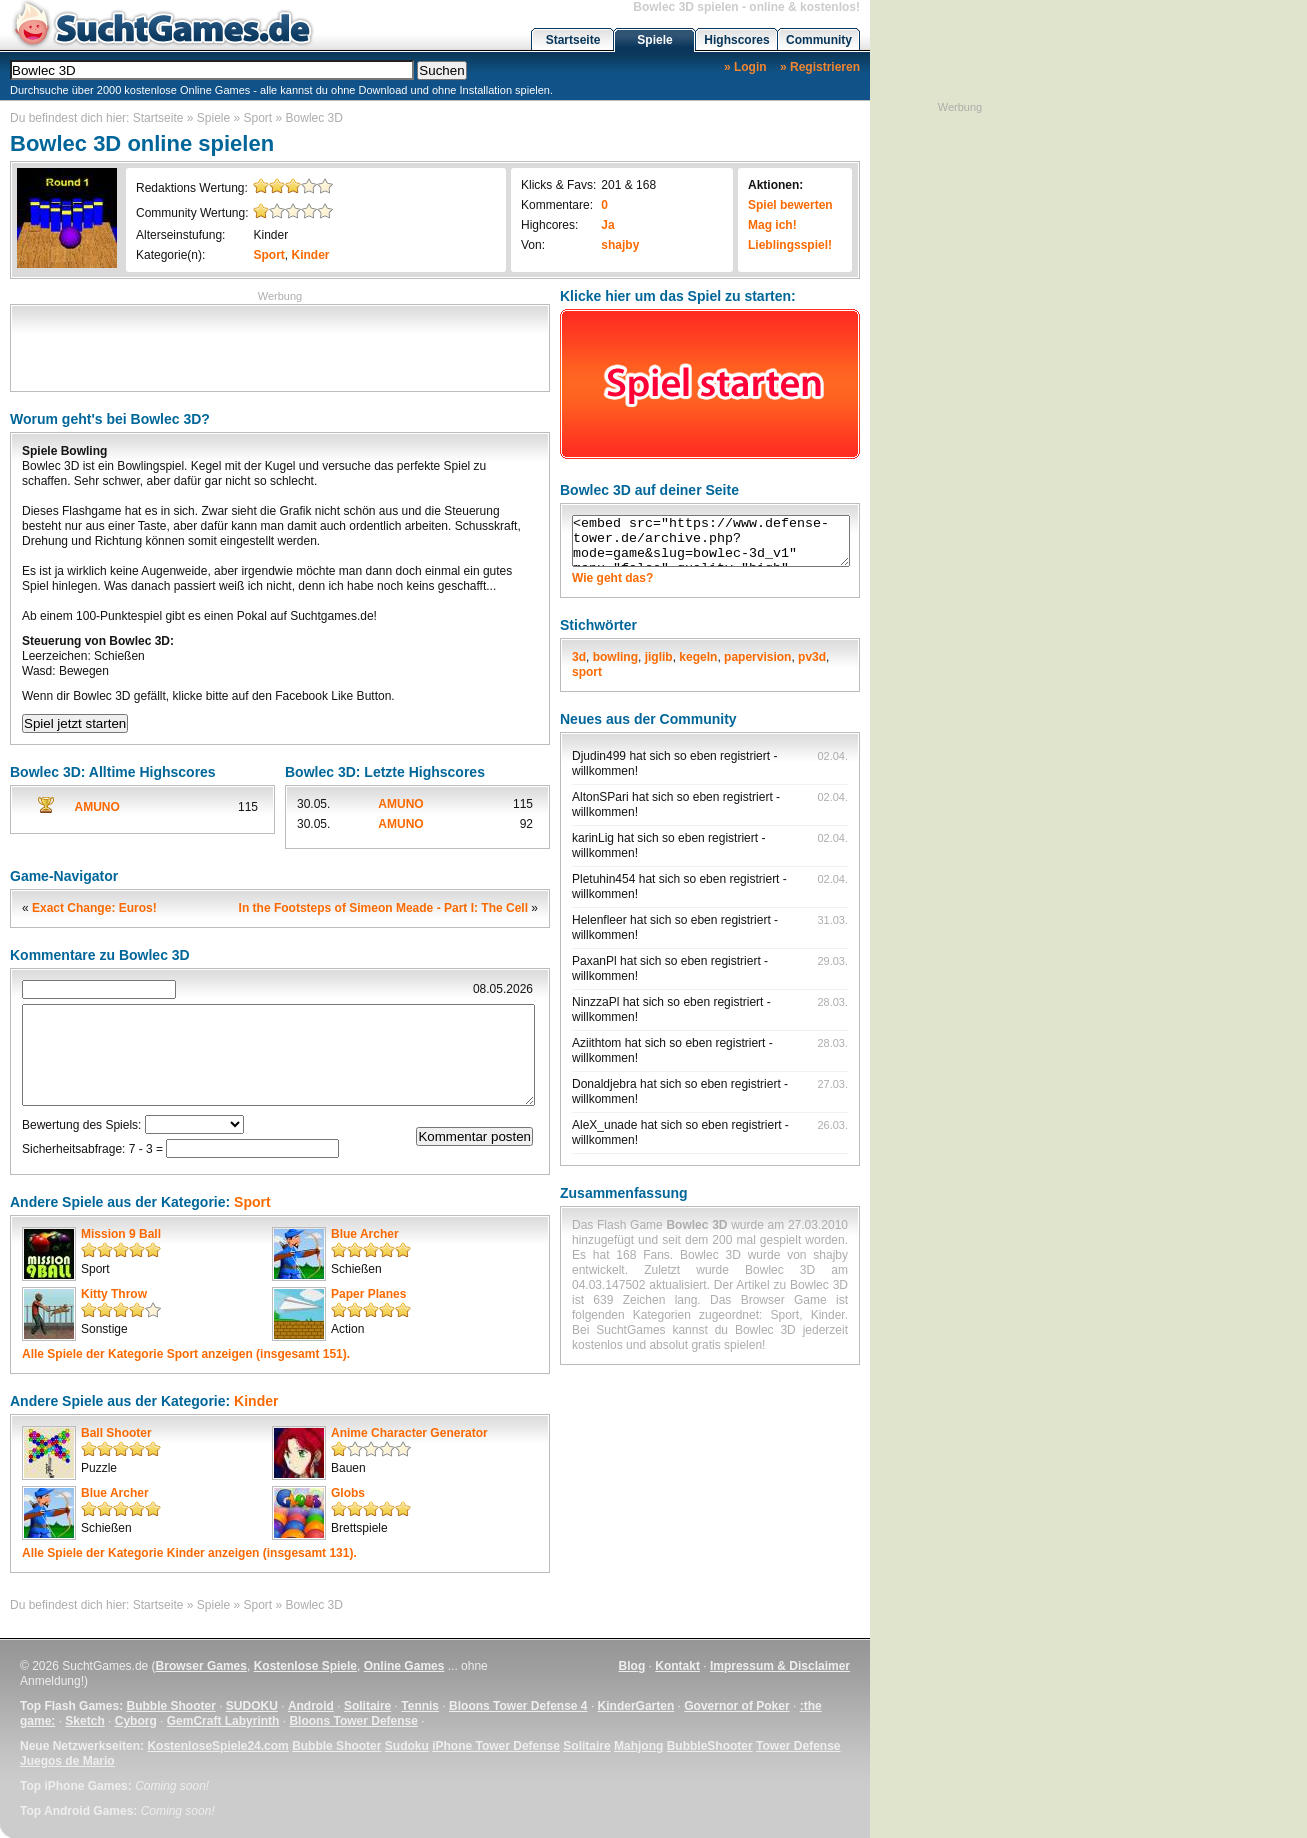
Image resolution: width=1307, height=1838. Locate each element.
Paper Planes (368, 1294)
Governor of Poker (736, 1706)
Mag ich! (772, 225)
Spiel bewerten (790, 205)
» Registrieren (820, 67)
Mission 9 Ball (121, 1234)
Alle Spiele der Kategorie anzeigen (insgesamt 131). (189, 1553)
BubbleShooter (710, 1746)
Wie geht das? (612, 578)
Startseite (573, 40)
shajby (620, 245)
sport (587, 672)
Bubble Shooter (170, 1706)
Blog (632, 1666)
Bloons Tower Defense (353, 1721)
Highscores (736, 40)
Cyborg (136, 1721)
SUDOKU (252, 1706)
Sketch (84, 1721)
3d (579, 657)
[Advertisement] (280, 346)
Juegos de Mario (67, 1761)
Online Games (404, 1666)
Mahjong (638, 1746)
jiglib (659, 657)
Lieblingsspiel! (790, 245)
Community (819, 40)
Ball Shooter (116, 1433)
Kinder (270, 235)
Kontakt (677, 1666)
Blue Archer (365, 1234)
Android (311, 1706)
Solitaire (367, 1706)
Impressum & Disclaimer (780, 1666)
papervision (757, 657)
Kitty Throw (114, 1294)
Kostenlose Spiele (305, 1666)
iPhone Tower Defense (496, 1746)
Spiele (654, 40)
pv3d (812, 657)
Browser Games (201, 1666)
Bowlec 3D (314, 118)
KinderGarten (636, 1706)
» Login (745, 67)
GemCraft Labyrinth (223, 1721)
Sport (258, 118)
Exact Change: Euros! (94, 908)
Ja (607, 225)
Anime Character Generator (409, 1433)
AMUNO (97, 807)
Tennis (420, 1706)
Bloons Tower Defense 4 (518, 1706)
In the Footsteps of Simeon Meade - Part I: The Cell (383, 908)
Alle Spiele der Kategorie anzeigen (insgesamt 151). (186, 1354)
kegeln (698, 657)
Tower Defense (798, 1746)
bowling (615, 657)
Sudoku (407, 1746)
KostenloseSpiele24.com (217, 1746)
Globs (348, 1493)
